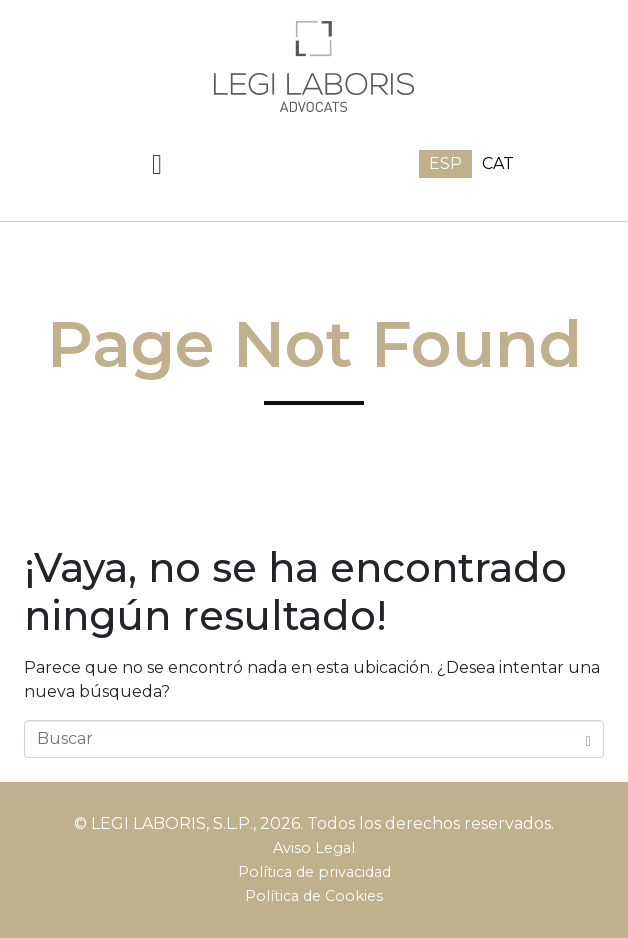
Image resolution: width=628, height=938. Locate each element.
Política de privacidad (314, 872)
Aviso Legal (314, 848)
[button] (157, 165)
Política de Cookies (314, 896)
